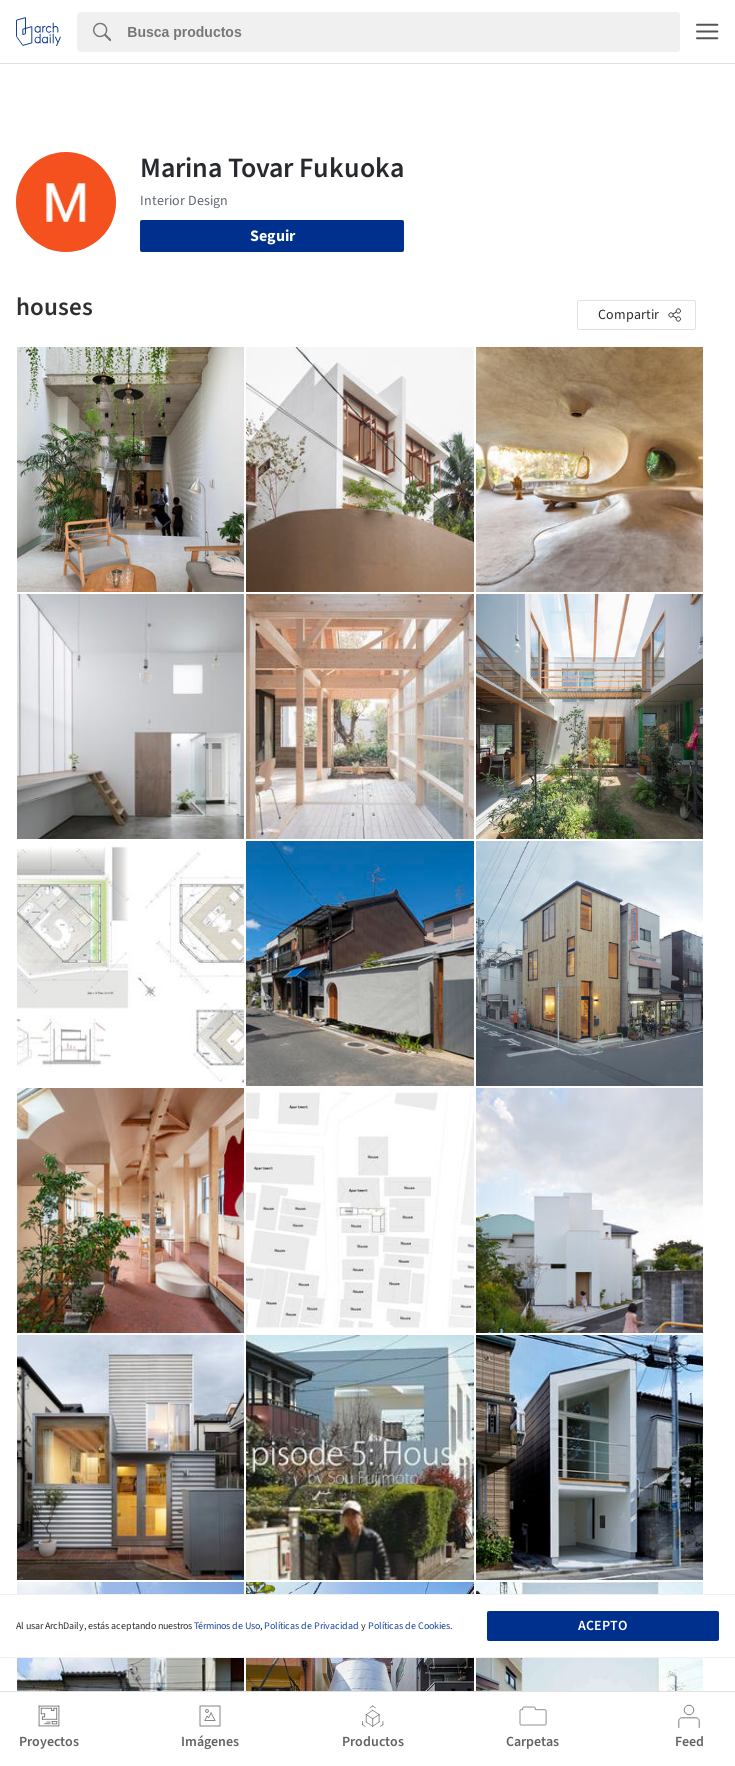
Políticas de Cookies (409, 1626)
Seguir (272, 236)
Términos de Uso (227, 1626)
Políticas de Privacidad (311, 1626)
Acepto (602, 1626)
